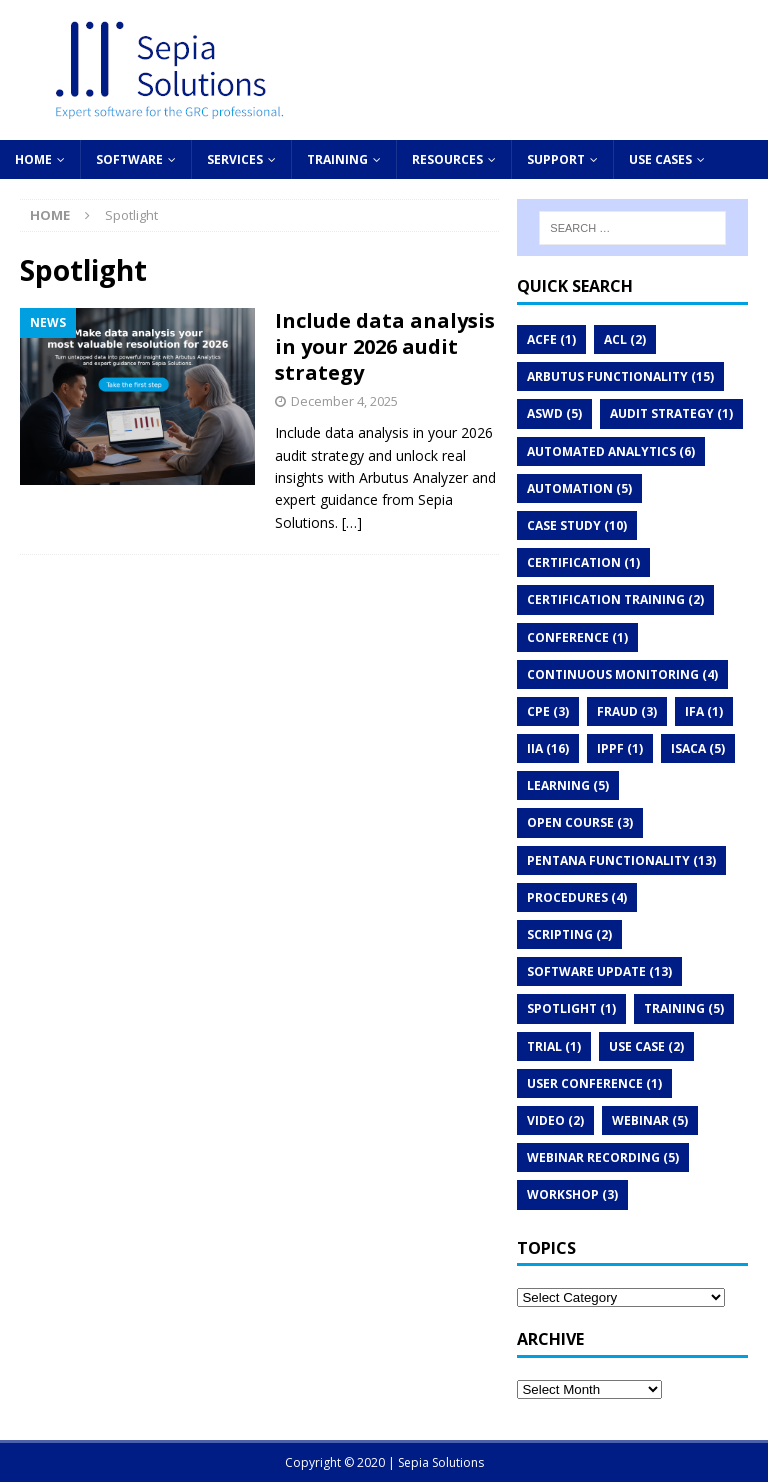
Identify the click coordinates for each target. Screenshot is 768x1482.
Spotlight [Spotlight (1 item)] (571, 1008)
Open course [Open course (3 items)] (580, 822)
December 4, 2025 (344, 401)
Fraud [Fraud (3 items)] (627, 711)
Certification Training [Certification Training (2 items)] (615, 599)
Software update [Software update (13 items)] (599, 971)
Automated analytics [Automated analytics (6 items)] (611, 451)
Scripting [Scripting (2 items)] (569, 934)
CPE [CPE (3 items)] (548, 711)
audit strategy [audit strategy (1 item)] (671, 413)
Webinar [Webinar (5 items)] (650, 1120)
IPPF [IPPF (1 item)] (620, 748)
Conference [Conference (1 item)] (577, 637)
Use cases (660, 159)
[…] (352, 522)
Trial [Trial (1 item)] (554, 1046)
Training (337, 159)
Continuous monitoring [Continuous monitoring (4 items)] (622, 674)
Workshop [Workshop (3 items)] (572, 1194)
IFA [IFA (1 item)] (704, 711)
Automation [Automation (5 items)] (579, 488)
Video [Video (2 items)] (555, 1120)
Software (129, 159)
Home (33, 159)
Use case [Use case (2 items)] (646, 1046)
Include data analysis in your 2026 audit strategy (385, 346)
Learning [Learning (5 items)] (568, 785)
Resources (447, 159)
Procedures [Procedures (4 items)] (577, 897)
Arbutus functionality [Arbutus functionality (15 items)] (620, 376)
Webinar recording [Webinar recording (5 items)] (603, 1157)
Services (235, 159)
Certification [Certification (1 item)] (583, 562)
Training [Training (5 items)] (684, 1008)
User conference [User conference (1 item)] (594, 1083)
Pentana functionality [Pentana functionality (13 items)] (621, 860)
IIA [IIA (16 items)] (548, 748)
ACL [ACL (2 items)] (625, 339)
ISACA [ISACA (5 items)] (698, 748)
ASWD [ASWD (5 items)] (554, 413)
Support (556, 159)
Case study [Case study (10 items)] (577, 525)
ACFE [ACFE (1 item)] (551, 339)
